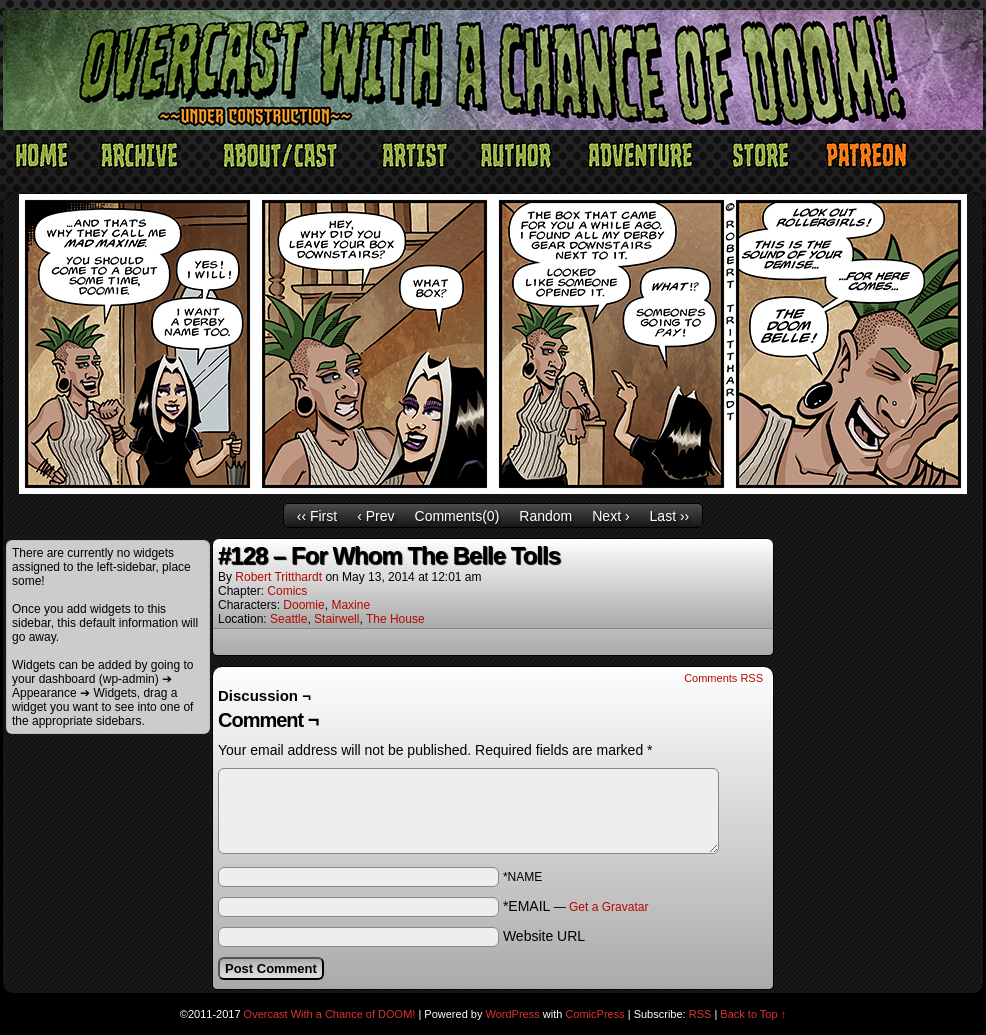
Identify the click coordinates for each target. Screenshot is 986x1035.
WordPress (513, 1014)
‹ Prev (375, 516)
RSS (700, 1014)
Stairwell (336, 619)
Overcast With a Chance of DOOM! (330, 1014)
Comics (287, 591)
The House (395, 619)
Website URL (544, 936)
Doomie (303, 605)
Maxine (350, 605)
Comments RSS (723, 678)
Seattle (288, 619)
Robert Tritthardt (278, 577)
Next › (610, 516)
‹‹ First (317, 516)
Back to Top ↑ (753, 1014)
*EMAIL (576, 906)
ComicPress (594, 1014)
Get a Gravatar (608, 907)
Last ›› (670, 516)
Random (545, 516)
